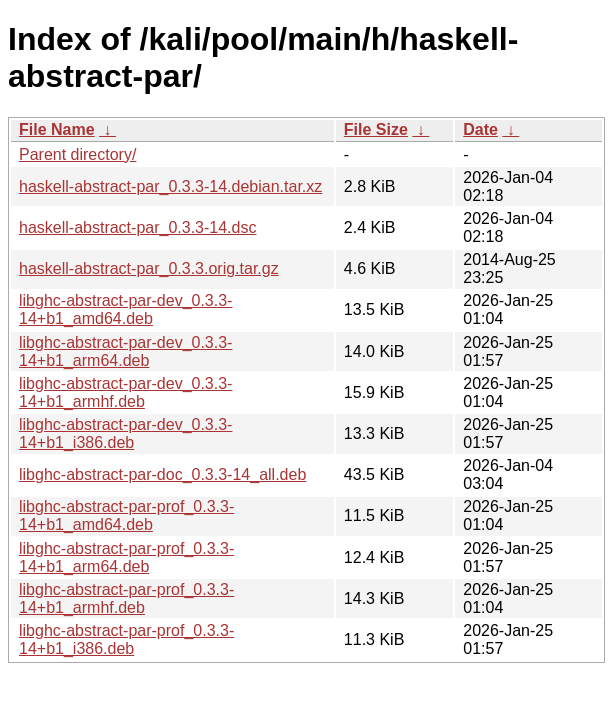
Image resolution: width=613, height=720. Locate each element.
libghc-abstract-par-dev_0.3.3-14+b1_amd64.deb (125, 309)
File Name (57, 129)
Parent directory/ (77, 154)
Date (480, 129)
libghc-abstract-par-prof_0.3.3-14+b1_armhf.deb (126, 598)
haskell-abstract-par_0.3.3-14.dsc (137, 227)
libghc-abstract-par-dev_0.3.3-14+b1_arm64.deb (125, 351)
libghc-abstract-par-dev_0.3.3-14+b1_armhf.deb (125, 392)
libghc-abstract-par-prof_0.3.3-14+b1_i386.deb (126, 639)
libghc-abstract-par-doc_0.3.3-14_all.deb (162, 474)
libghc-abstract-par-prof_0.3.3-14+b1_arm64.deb (126, 557)
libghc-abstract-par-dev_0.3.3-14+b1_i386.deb (125, 433)
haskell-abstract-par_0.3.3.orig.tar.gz (149, 268)
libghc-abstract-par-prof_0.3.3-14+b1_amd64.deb (126, 515)
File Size (376, 129)
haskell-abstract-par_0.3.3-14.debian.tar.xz (170, 186)
